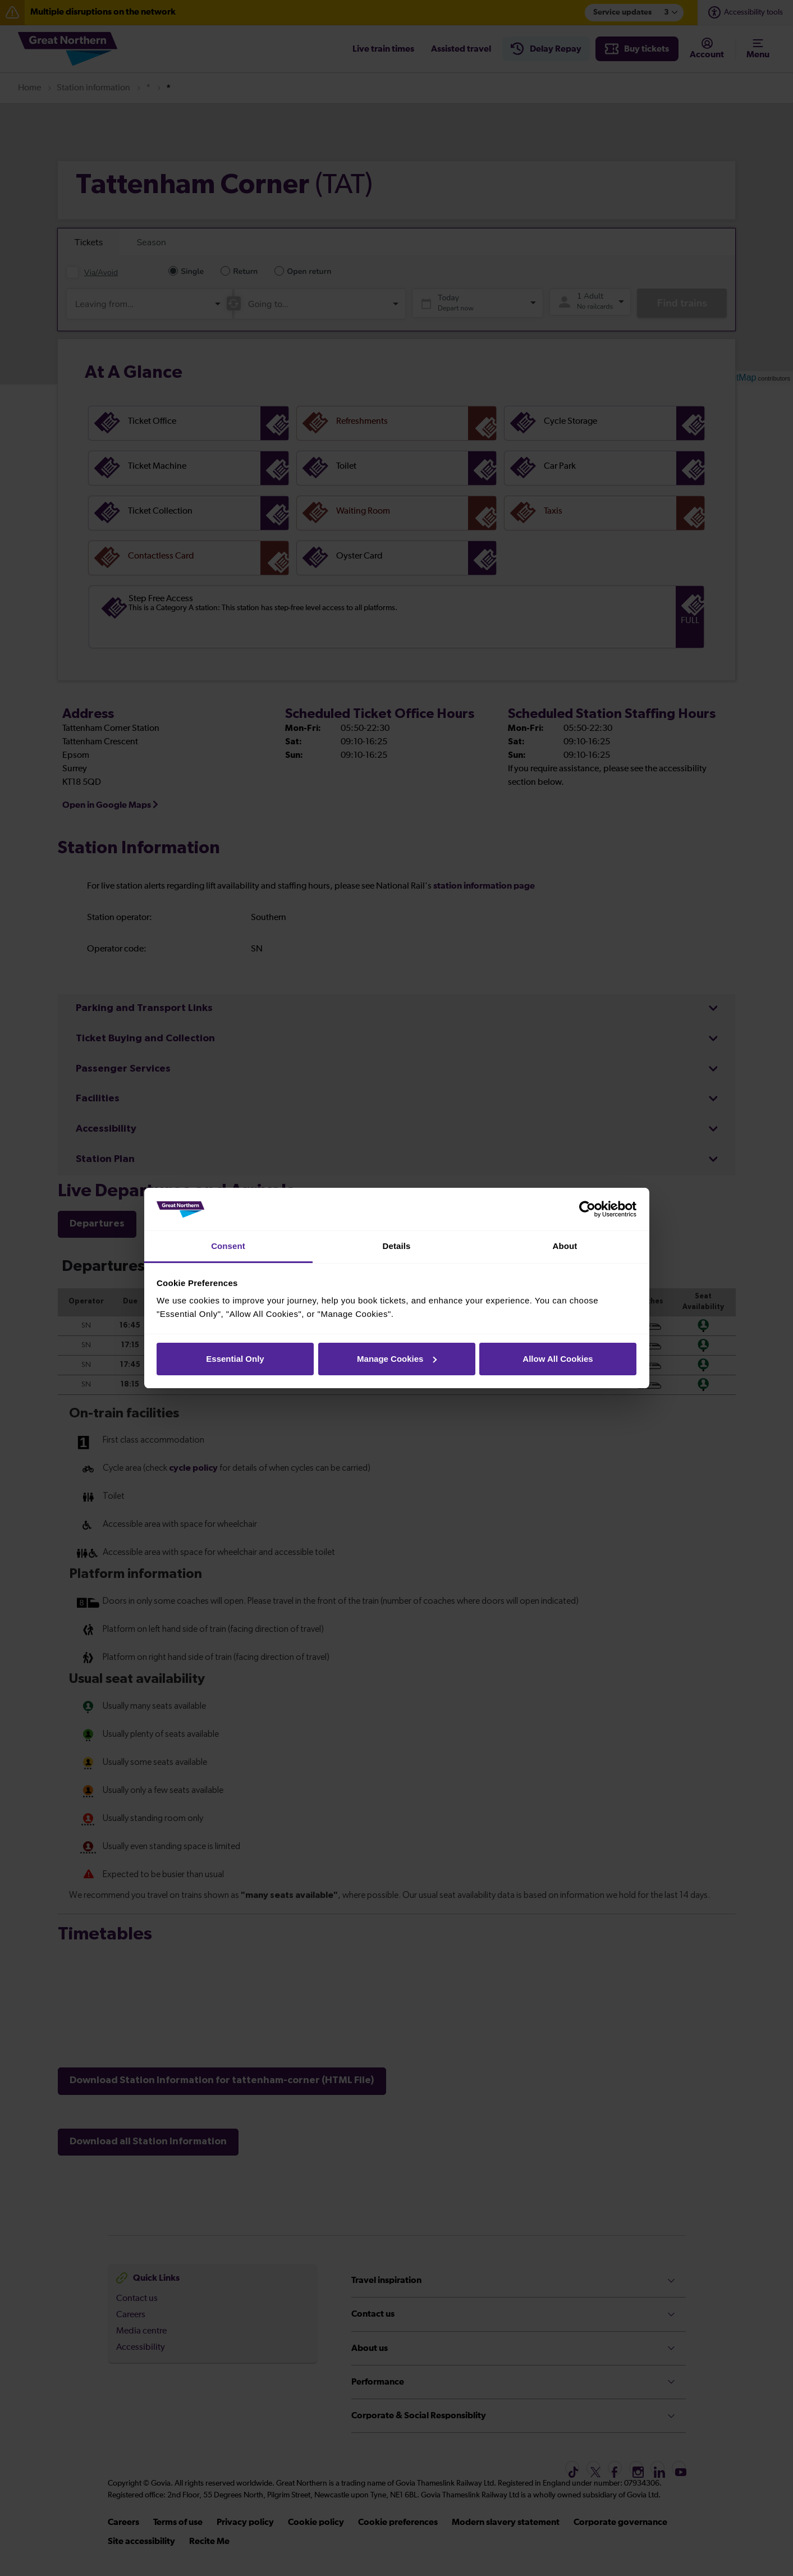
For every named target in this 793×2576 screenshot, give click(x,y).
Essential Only (235, 1359)
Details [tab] (397, 1246)
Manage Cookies (397, 1359)
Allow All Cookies (557, 1359)
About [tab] (565, 1246)
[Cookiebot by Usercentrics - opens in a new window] (587, 1209)
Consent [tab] (228, 1246)
